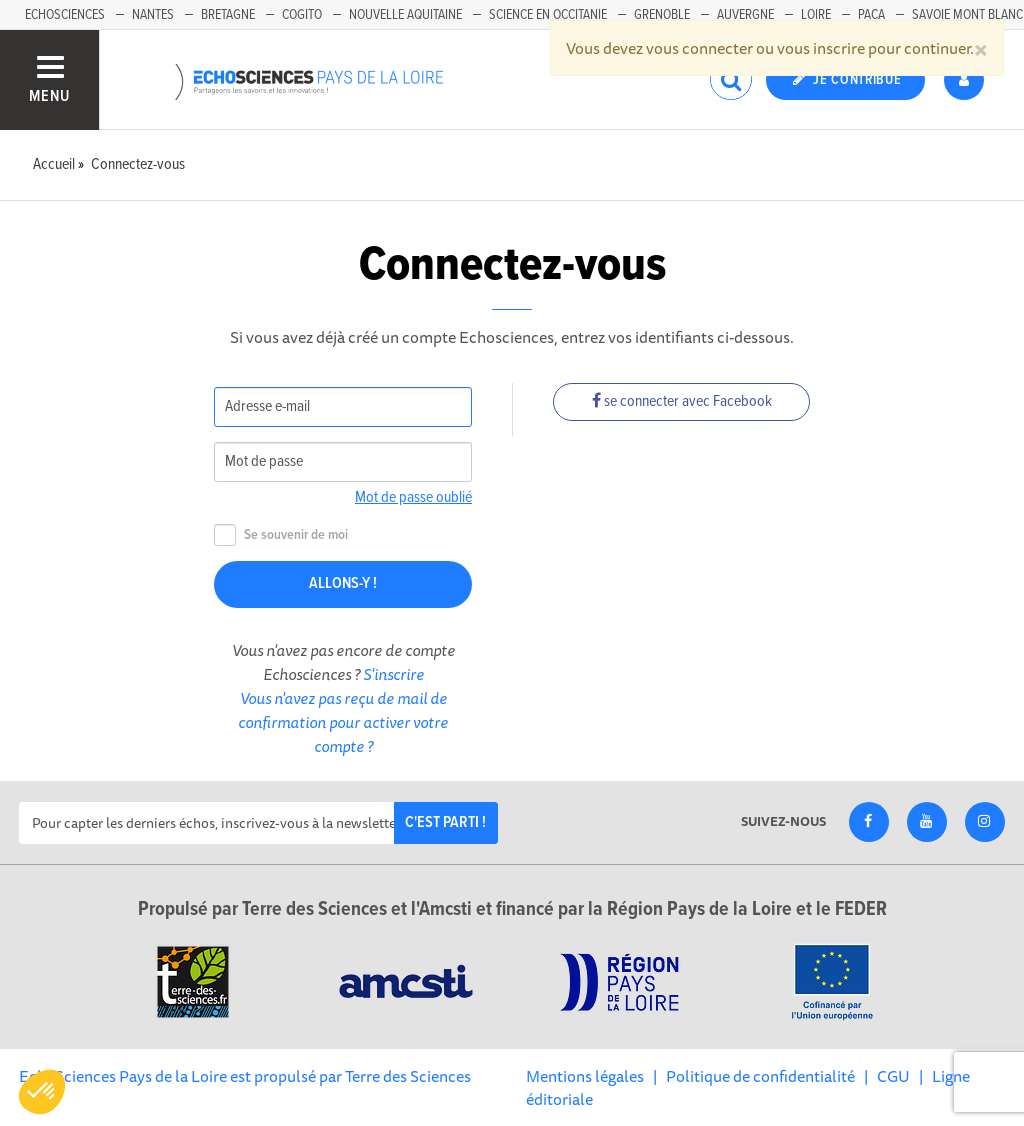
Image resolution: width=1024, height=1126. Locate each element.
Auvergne (745, 15)
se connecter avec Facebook (682, 401)
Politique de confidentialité (760, 1076)
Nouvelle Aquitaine (405, 15)
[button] (42, 1092)
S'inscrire (393, 674)
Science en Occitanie (548, 15)
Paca (871, 15)
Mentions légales (585, 1076)
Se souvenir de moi (281, 535)
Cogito (302, 15)
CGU (893, 1076)
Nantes (153, 15)
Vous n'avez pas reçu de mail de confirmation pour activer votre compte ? (343, 722)
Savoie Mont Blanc (967, 15)
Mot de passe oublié (413, 497)
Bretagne (228, 15)
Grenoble (662, 15)
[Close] (981, 48)
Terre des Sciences (408, 1076)
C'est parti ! (445, 822)
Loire (816, 15)
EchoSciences (65, 15)
